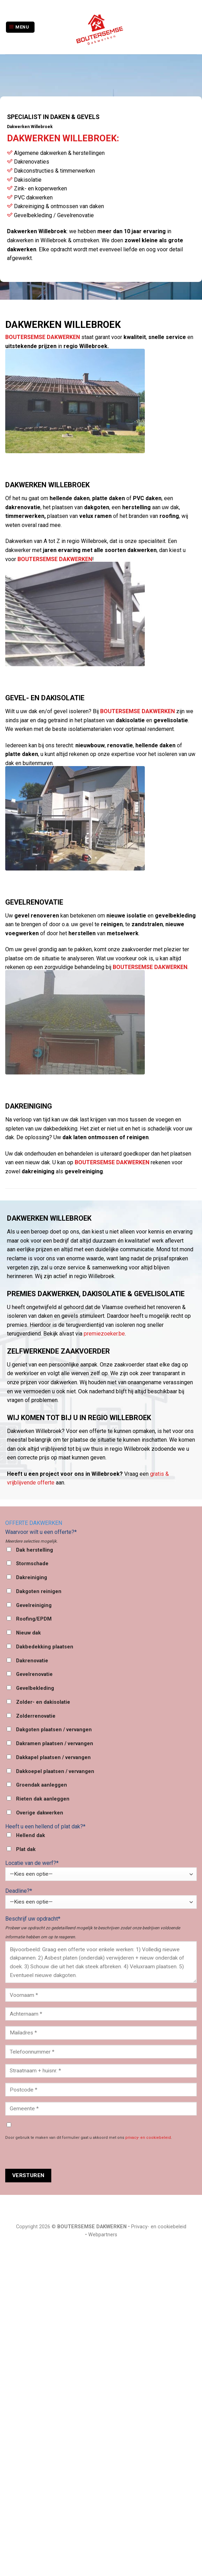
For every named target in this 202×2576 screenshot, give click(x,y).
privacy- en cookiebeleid (148, 2137)
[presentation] (58, 2155)
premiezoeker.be (104, 1333)
